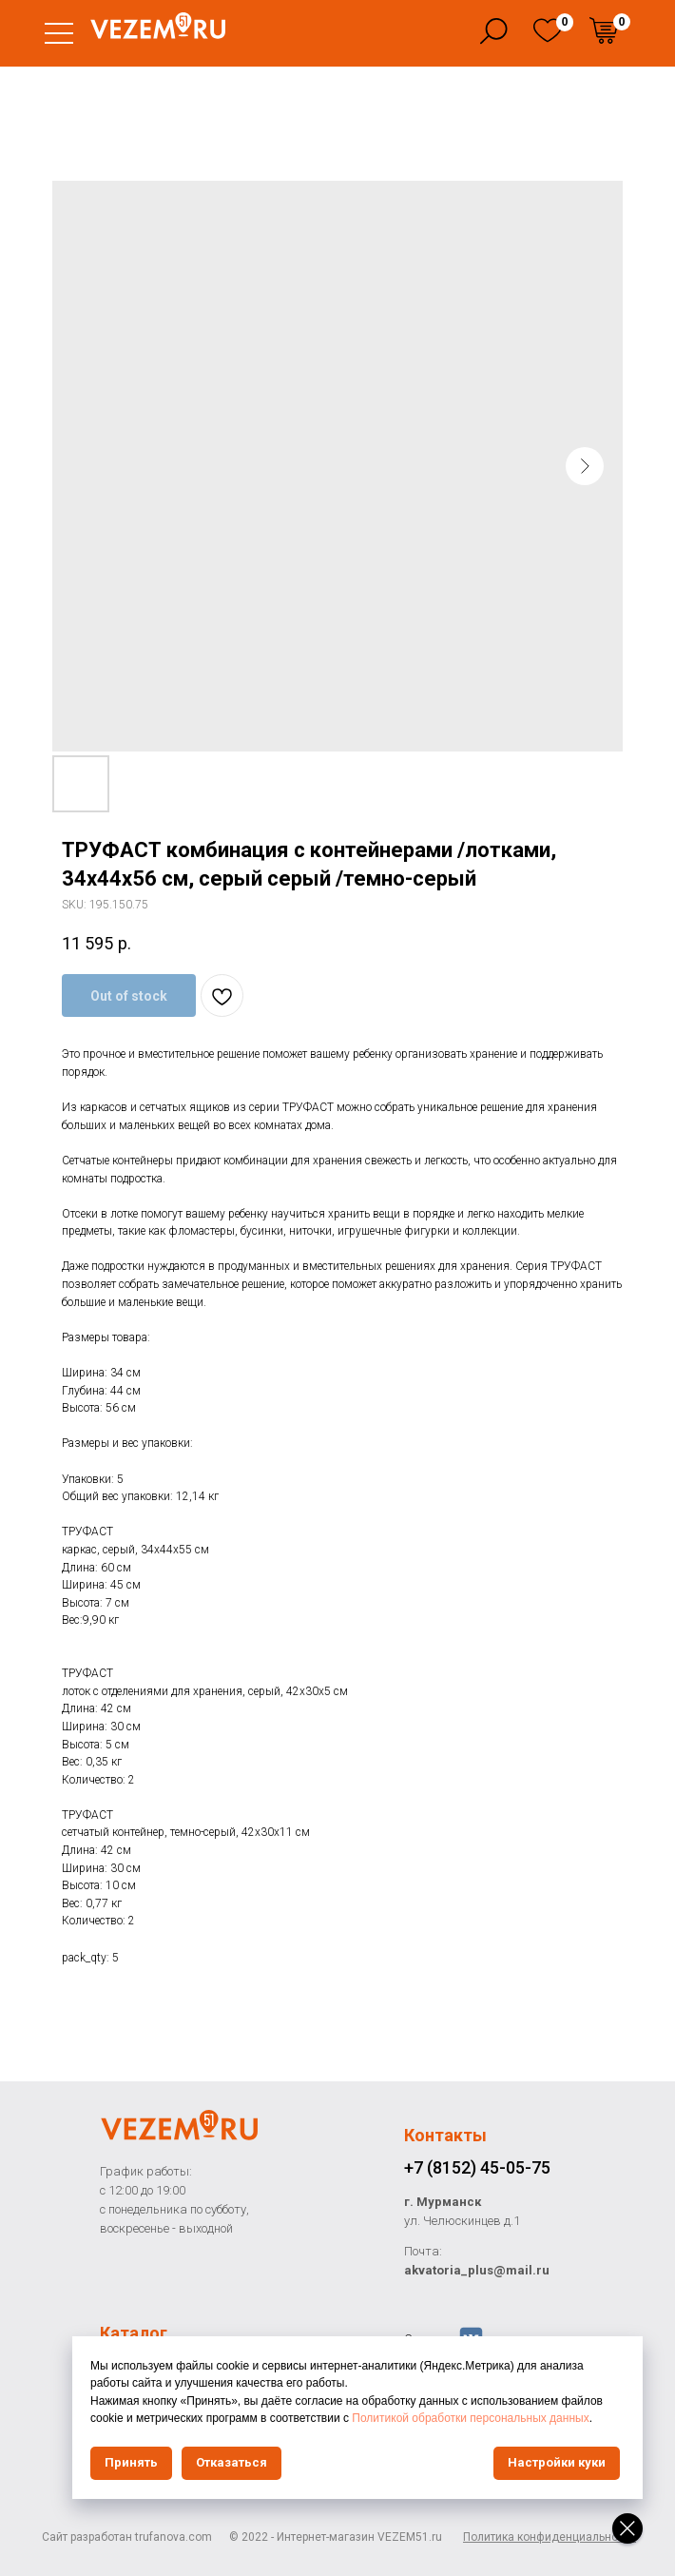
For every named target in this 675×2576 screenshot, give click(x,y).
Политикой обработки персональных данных (470, 2418)
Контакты (445, 2135)
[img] (547, 30)
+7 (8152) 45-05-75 (477, 2167)
